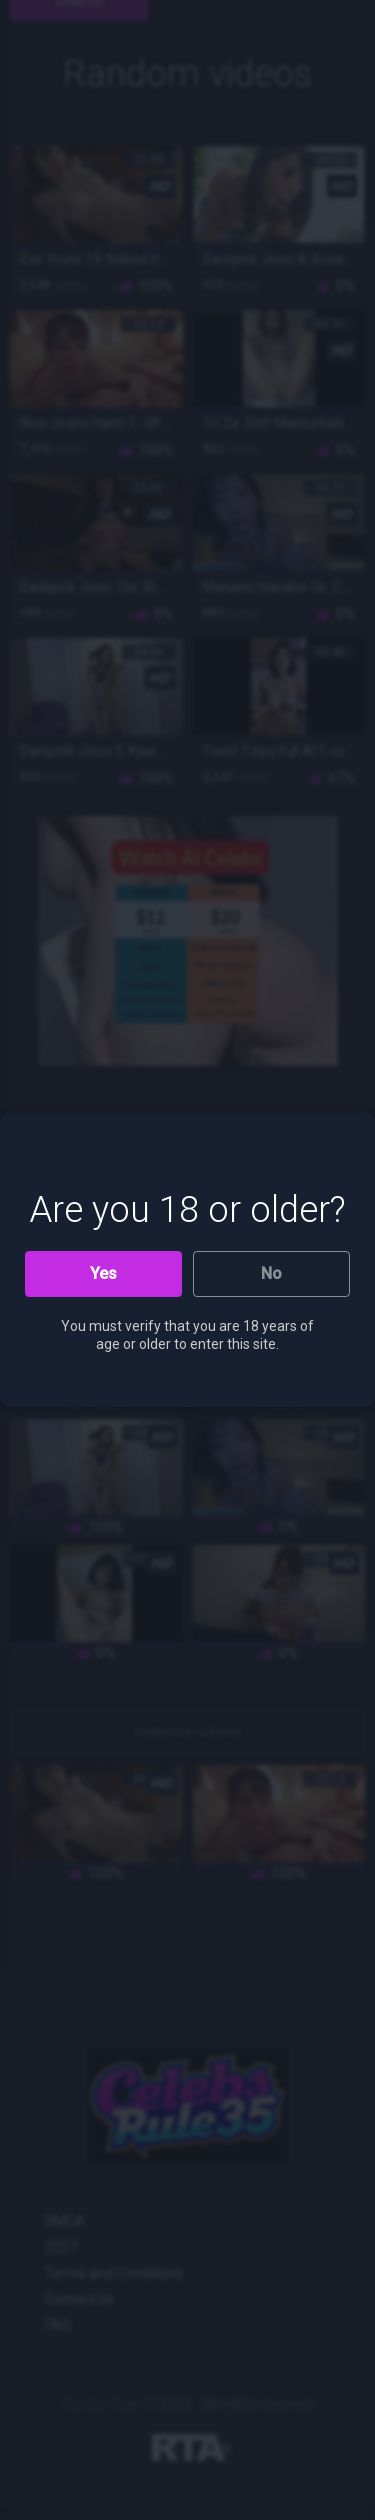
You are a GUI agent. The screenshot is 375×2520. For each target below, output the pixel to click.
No (271, 1273)
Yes (103, 1273)
